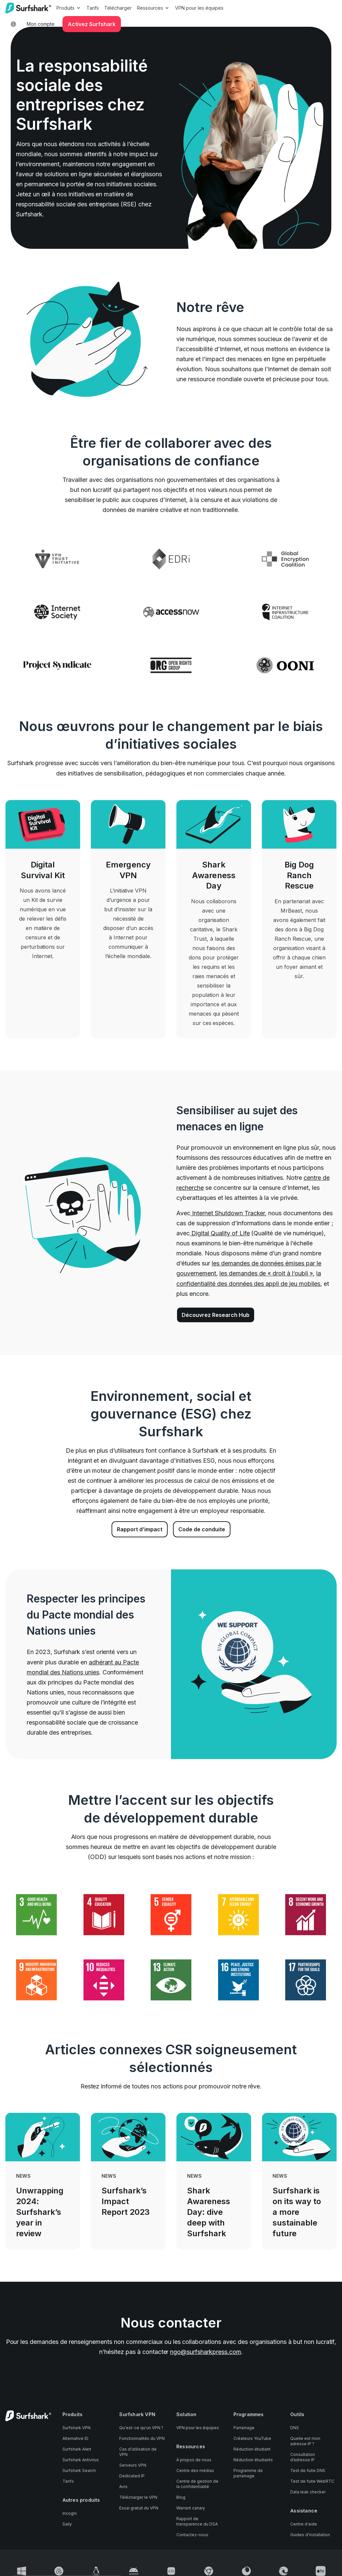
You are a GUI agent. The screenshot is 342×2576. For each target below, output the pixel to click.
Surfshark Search (79, 2470)
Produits (68, 8)
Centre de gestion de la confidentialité (197, 2484)
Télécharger (118, 8)
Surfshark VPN (76, 2427)
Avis (123, 2486)
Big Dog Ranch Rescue (299, 875)
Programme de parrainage (248, 2473)
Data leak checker (308, 2491)
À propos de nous (193, 2459)
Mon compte (40, 24)
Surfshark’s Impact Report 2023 (126, 2201)
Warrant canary (190, 2507)
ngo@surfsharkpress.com (205, 2351)
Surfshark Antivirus (80, 2459)
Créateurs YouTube (252, 2438)
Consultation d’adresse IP (302, 2457)
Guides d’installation (310, 2534)
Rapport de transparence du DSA (197, 2521)
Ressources (153, 8)
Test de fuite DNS (307, 2470)
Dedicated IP (132, 2475)
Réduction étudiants (253, 2459)
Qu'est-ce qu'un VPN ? (141, 2427)
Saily (67, 2524)
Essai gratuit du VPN (138, 2507)
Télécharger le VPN (138, 2497)
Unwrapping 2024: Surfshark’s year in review (39, 2212)
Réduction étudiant (252, 2449)
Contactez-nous (192, 2534)
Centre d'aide (303, 2524)
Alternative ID (75, 2438)
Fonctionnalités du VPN (142, 2438)
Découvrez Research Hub (215, 1315)
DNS (294, 2427)
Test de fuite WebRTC (312, 2481)
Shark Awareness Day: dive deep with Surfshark (208, 2212)
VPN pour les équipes (199, 8)
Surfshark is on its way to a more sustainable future (297, 2212)
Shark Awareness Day (213, 875)
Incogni (69, 2513)
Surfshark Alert (76, 2449)
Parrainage (243, 2427)
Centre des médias (195, 2470)
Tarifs (93, 8)
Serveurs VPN (132, 2465)
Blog (180, 2497)
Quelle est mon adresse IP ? (305, 2441)
